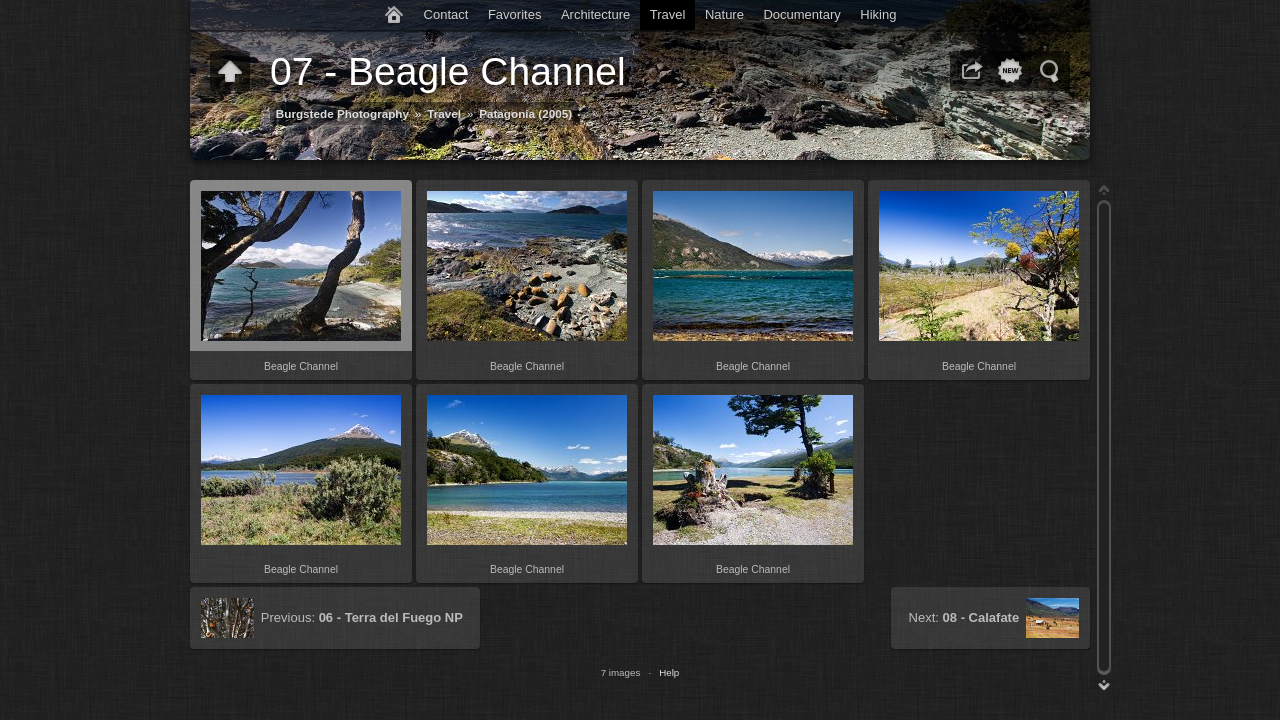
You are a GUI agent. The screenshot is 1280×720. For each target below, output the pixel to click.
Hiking (878, 14)
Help (669, 672)
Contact (446, 14)
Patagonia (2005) (525, 113)
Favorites (514, 14)
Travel (668, 14)
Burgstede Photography (342, 113)
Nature (724, 14)
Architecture (595, 14)
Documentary (801, 14)
